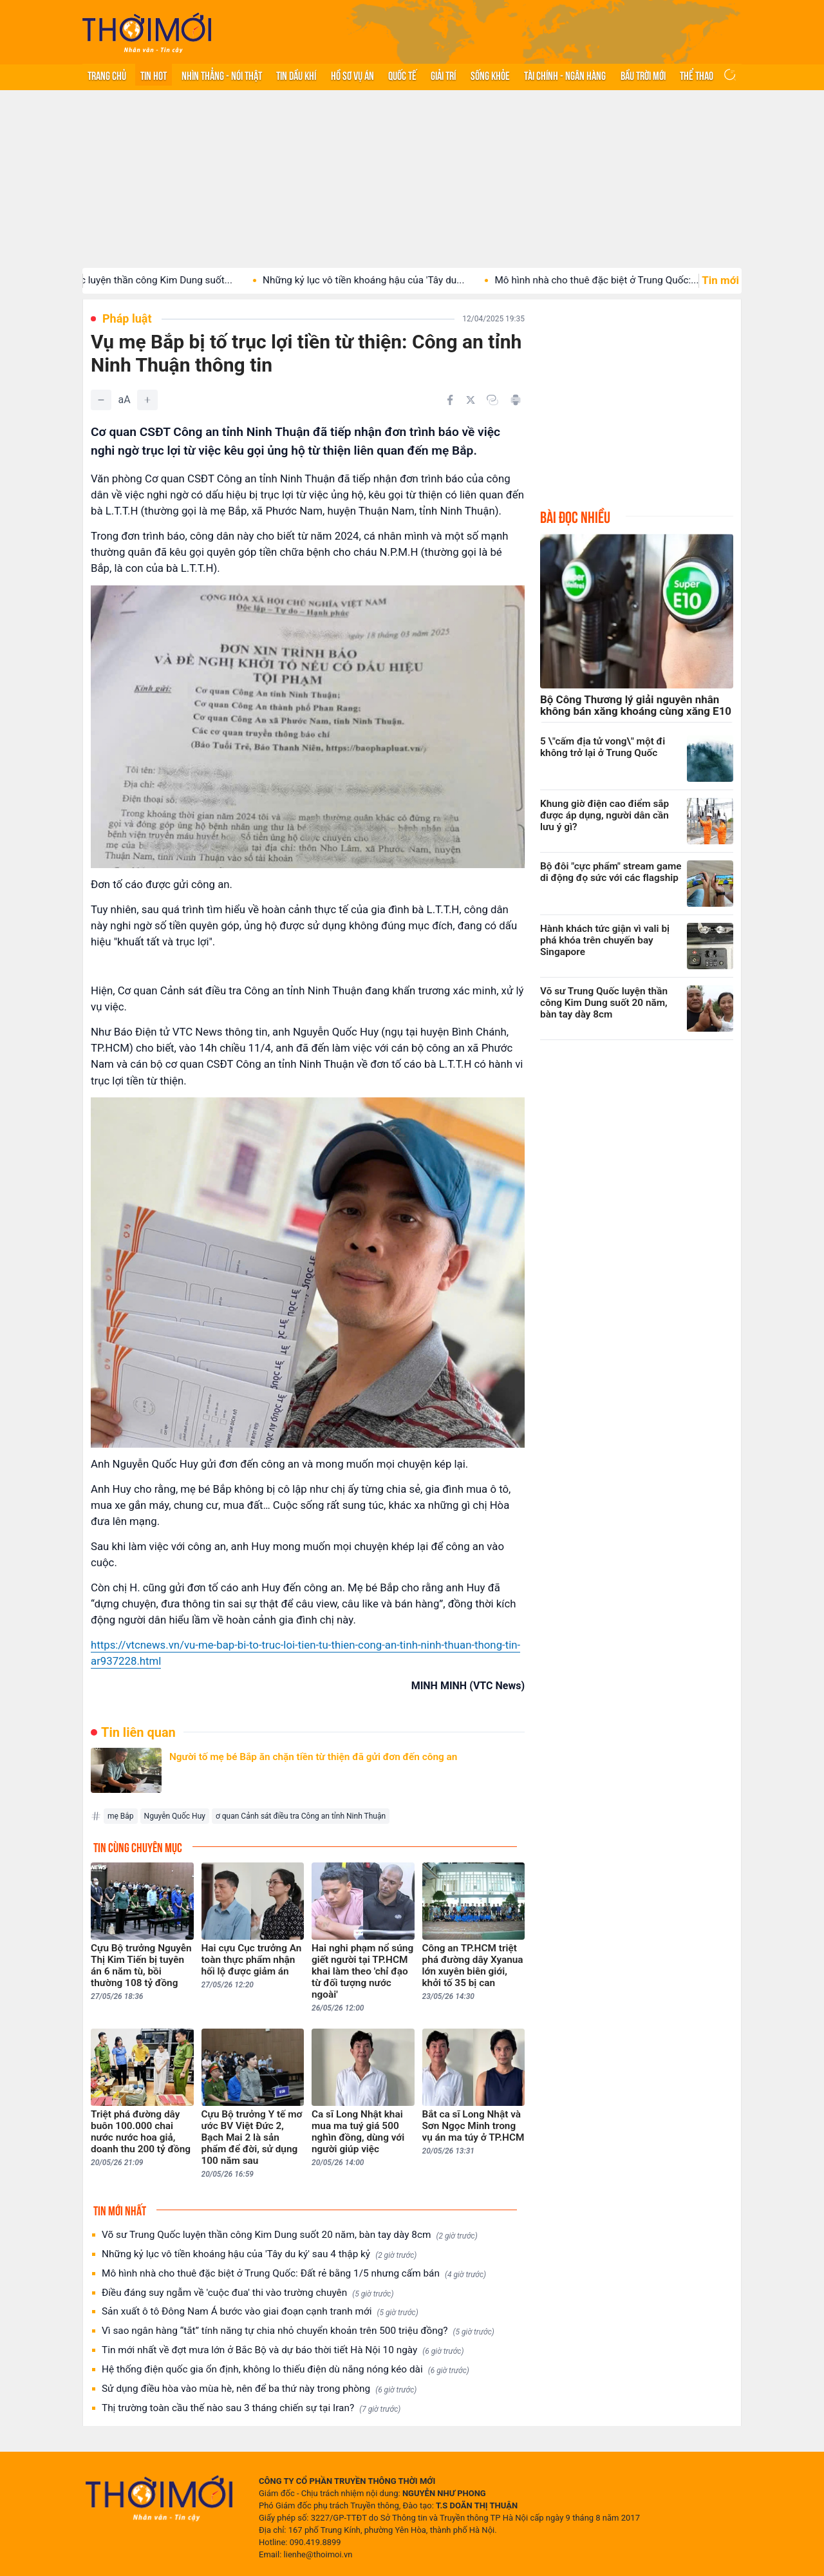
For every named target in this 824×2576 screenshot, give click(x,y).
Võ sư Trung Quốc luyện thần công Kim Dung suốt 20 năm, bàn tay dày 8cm (290, 2235)
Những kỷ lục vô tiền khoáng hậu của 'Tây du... (386, 280)
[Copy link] (492, 400)
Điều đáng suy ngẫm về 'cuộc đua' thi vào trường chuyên (247, 2293)
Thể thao (696, 75)
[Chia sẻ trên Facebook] (450, 400)
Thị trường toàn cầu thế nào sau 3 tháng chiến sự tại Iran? (251, 2408)
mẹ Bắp (121, 1816)
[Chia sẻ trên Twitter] (470, 400)
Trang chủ (107, 75)
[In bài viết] (516, 400)
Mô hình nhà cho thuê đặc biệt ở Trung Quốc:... (620, 280)
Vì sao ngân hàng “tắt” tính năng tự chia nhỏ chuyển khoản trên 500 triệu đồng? (298, 2331)
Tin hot (153, 75)
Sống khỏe (490, 75)
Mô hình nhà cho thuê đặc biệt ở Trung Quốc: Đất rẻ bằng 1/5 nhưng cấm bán (294, 2274)
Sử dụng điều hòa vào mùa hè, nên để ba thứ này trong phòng (259, 2389)
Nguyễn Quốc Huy (174, 1816)
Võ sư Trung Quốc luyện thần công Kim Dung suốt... (143, 280)
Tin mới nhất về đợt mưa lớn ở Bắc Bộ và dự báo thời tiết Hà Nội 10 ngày (283, 2350)
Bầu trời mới (643, 75)
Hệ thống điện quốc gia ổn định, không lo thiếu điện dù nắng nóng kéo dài (285, 2369)
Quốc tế (402, 75)
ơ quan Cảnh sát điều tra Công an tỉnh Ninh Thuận (301, 1816)
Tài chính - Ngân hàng (565, 75)
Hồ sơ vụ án (352, 75)
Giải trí (443, 75)
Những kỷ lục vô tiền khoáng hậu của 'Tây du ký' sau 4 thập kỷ (259, 2254)
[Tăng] (147, 400)
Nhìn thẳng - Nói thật (222, 75)
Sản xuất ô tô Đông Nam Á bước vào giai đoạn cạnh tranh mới (260, 2312)
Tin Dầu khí (296, 75)
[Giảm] (101, 400)
